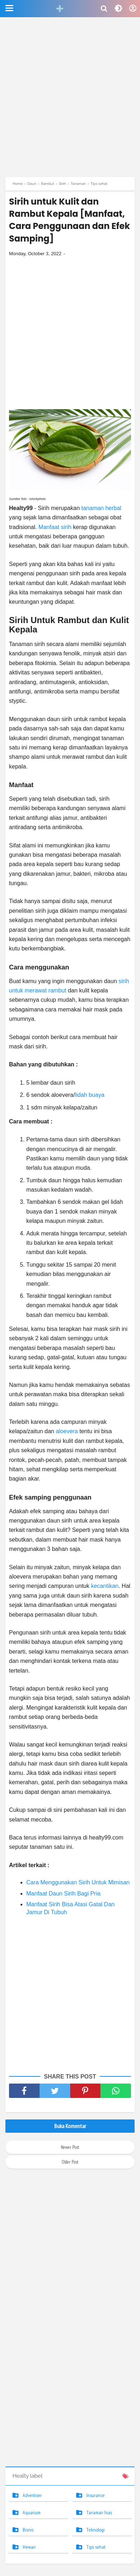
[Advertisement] (70, 100)
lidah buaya (89, 1095)
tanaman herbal (101, 508)
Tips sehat (95, 2547)
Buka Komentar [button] (70, 2125)
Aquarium (32, 2512)
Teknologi (95, 2529)
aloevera (68, 1431)
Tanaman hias (99, 2512)
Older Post (70, 2162)
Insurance (95, 2495)
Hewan (29, 2547)
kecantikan (105, 1586)
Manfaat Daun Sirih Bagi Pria (63, 1893)
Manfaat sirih (55, 527)
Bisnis (28, 2529)
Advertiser (32, 2495)
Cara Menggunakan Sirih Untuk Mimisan (78, 1882)
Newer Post (70, 2147)
